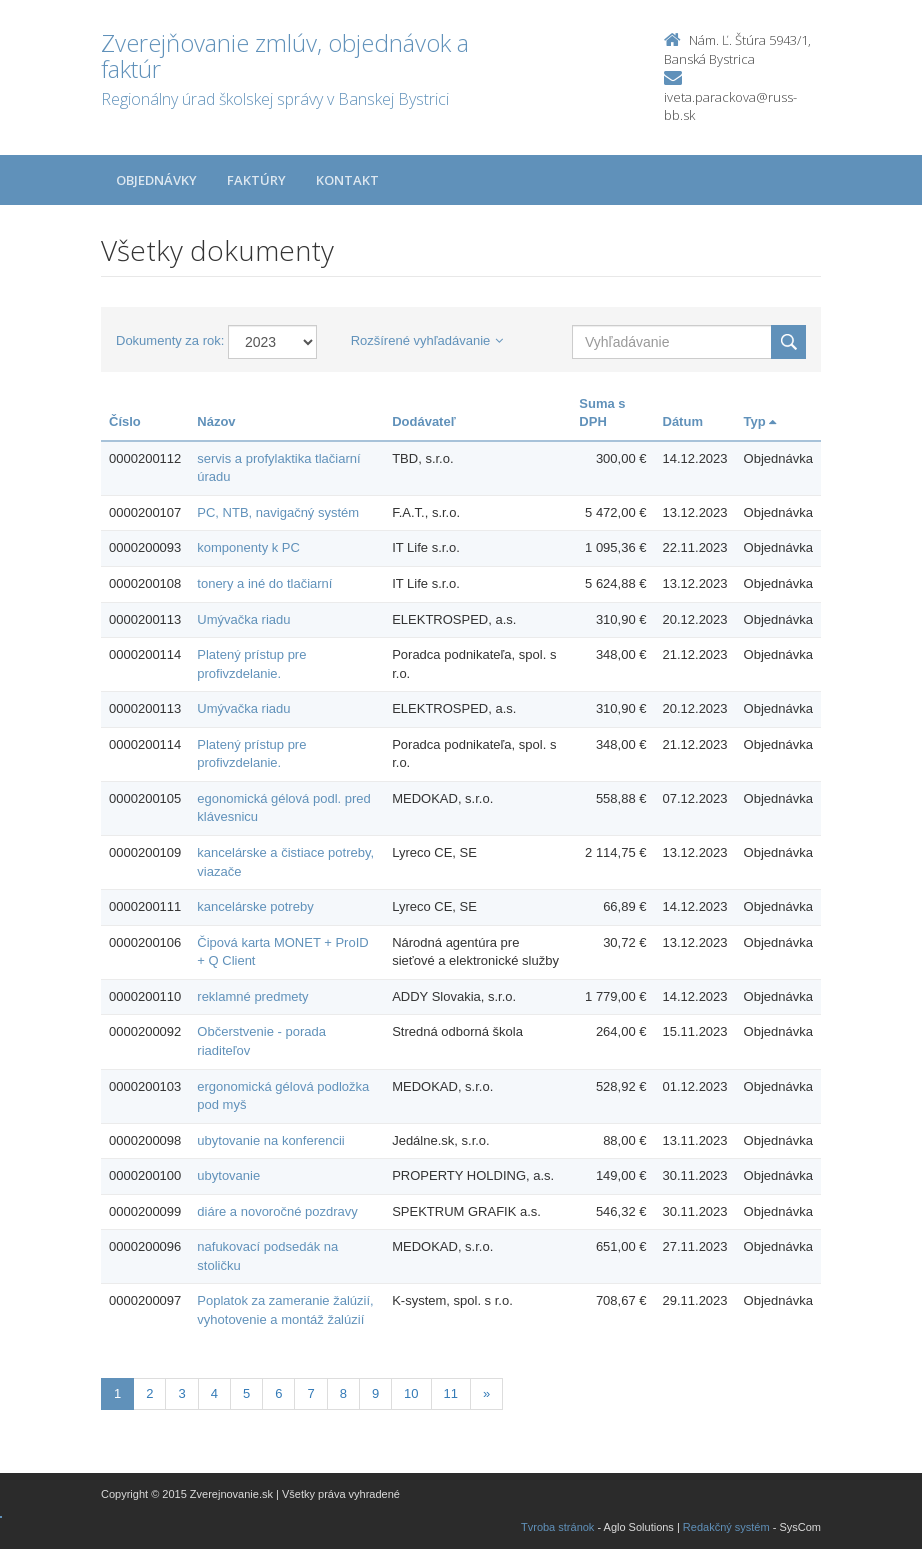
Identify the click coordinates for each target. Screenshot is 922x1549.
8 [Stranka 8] (343, 1393)
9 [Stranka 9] (375, 1393)
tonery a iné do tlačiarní (264, 583)
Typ (760, 421)
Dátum (683, 421)
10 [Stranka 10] (411, 1393)
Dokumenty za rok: (170, 340)
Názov (216, 421)
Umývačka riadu (243, 619)
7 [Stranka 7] (310, 1393)
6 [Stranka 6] (278, 1393)
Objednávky (156, 180)
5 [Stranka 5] (246, 1393)
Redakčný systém (726, 1527)
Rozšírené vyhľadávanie (427, 340)
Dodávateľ (424, 421)
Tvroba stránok (557, 1527)
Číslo (125, 421)
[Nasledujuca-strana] (486, 1394)
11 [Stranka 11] (451, 1393)
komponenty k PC (248, 547)
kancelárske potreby (255, 906)
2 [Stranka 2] (149, 1393)
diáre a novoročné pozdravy (277, 1211)
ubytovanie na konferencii (270, 1140)
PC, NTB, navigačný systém (278, 512)
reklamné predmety (252, 996)
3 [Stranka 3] (181, 1393)
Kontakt (347, 180)
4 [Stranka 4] (214, 1393)
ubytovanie (228, 1175)
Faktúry (256, 180)
